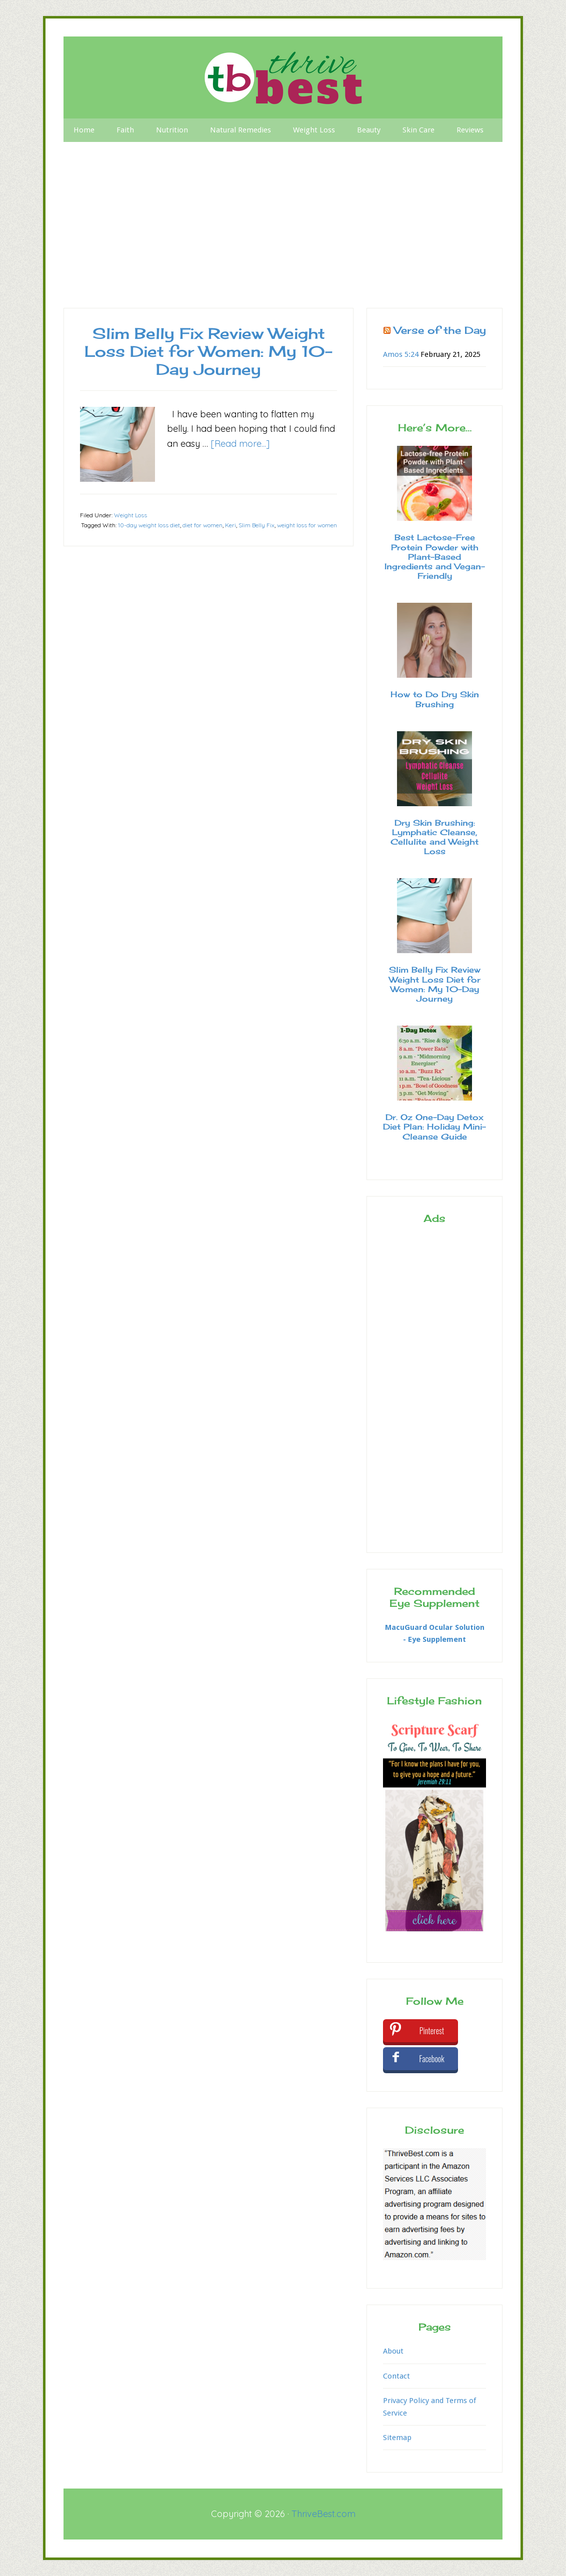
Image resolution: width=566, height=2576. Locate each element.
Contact (396, 2376)
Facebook (431, 2059)
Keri (230, 525)
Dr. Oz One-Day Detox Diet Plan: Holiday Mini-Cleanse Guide (434, 1126)
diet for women (202, 525)
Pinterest (432, 2031)
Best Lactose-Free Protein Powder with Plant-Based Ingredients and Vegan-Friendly (434, 556)
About (393, 2351)
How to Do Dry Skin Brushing (434, 699)
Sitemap (397, 2437)
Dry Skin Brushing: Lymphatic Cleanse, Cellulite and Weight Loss (434, 837)
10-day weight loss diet (149, 525)
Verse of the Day (440, 330)
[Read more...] (240, 443)
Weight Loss (130, 515)
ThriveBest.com (324, 2514)
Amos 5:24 (400, 354)
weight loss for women (307, 525)
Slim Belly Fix (256, 525)
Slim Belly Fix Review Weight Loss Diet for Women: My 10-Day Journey (208, 351)
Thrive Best (283, 77)
